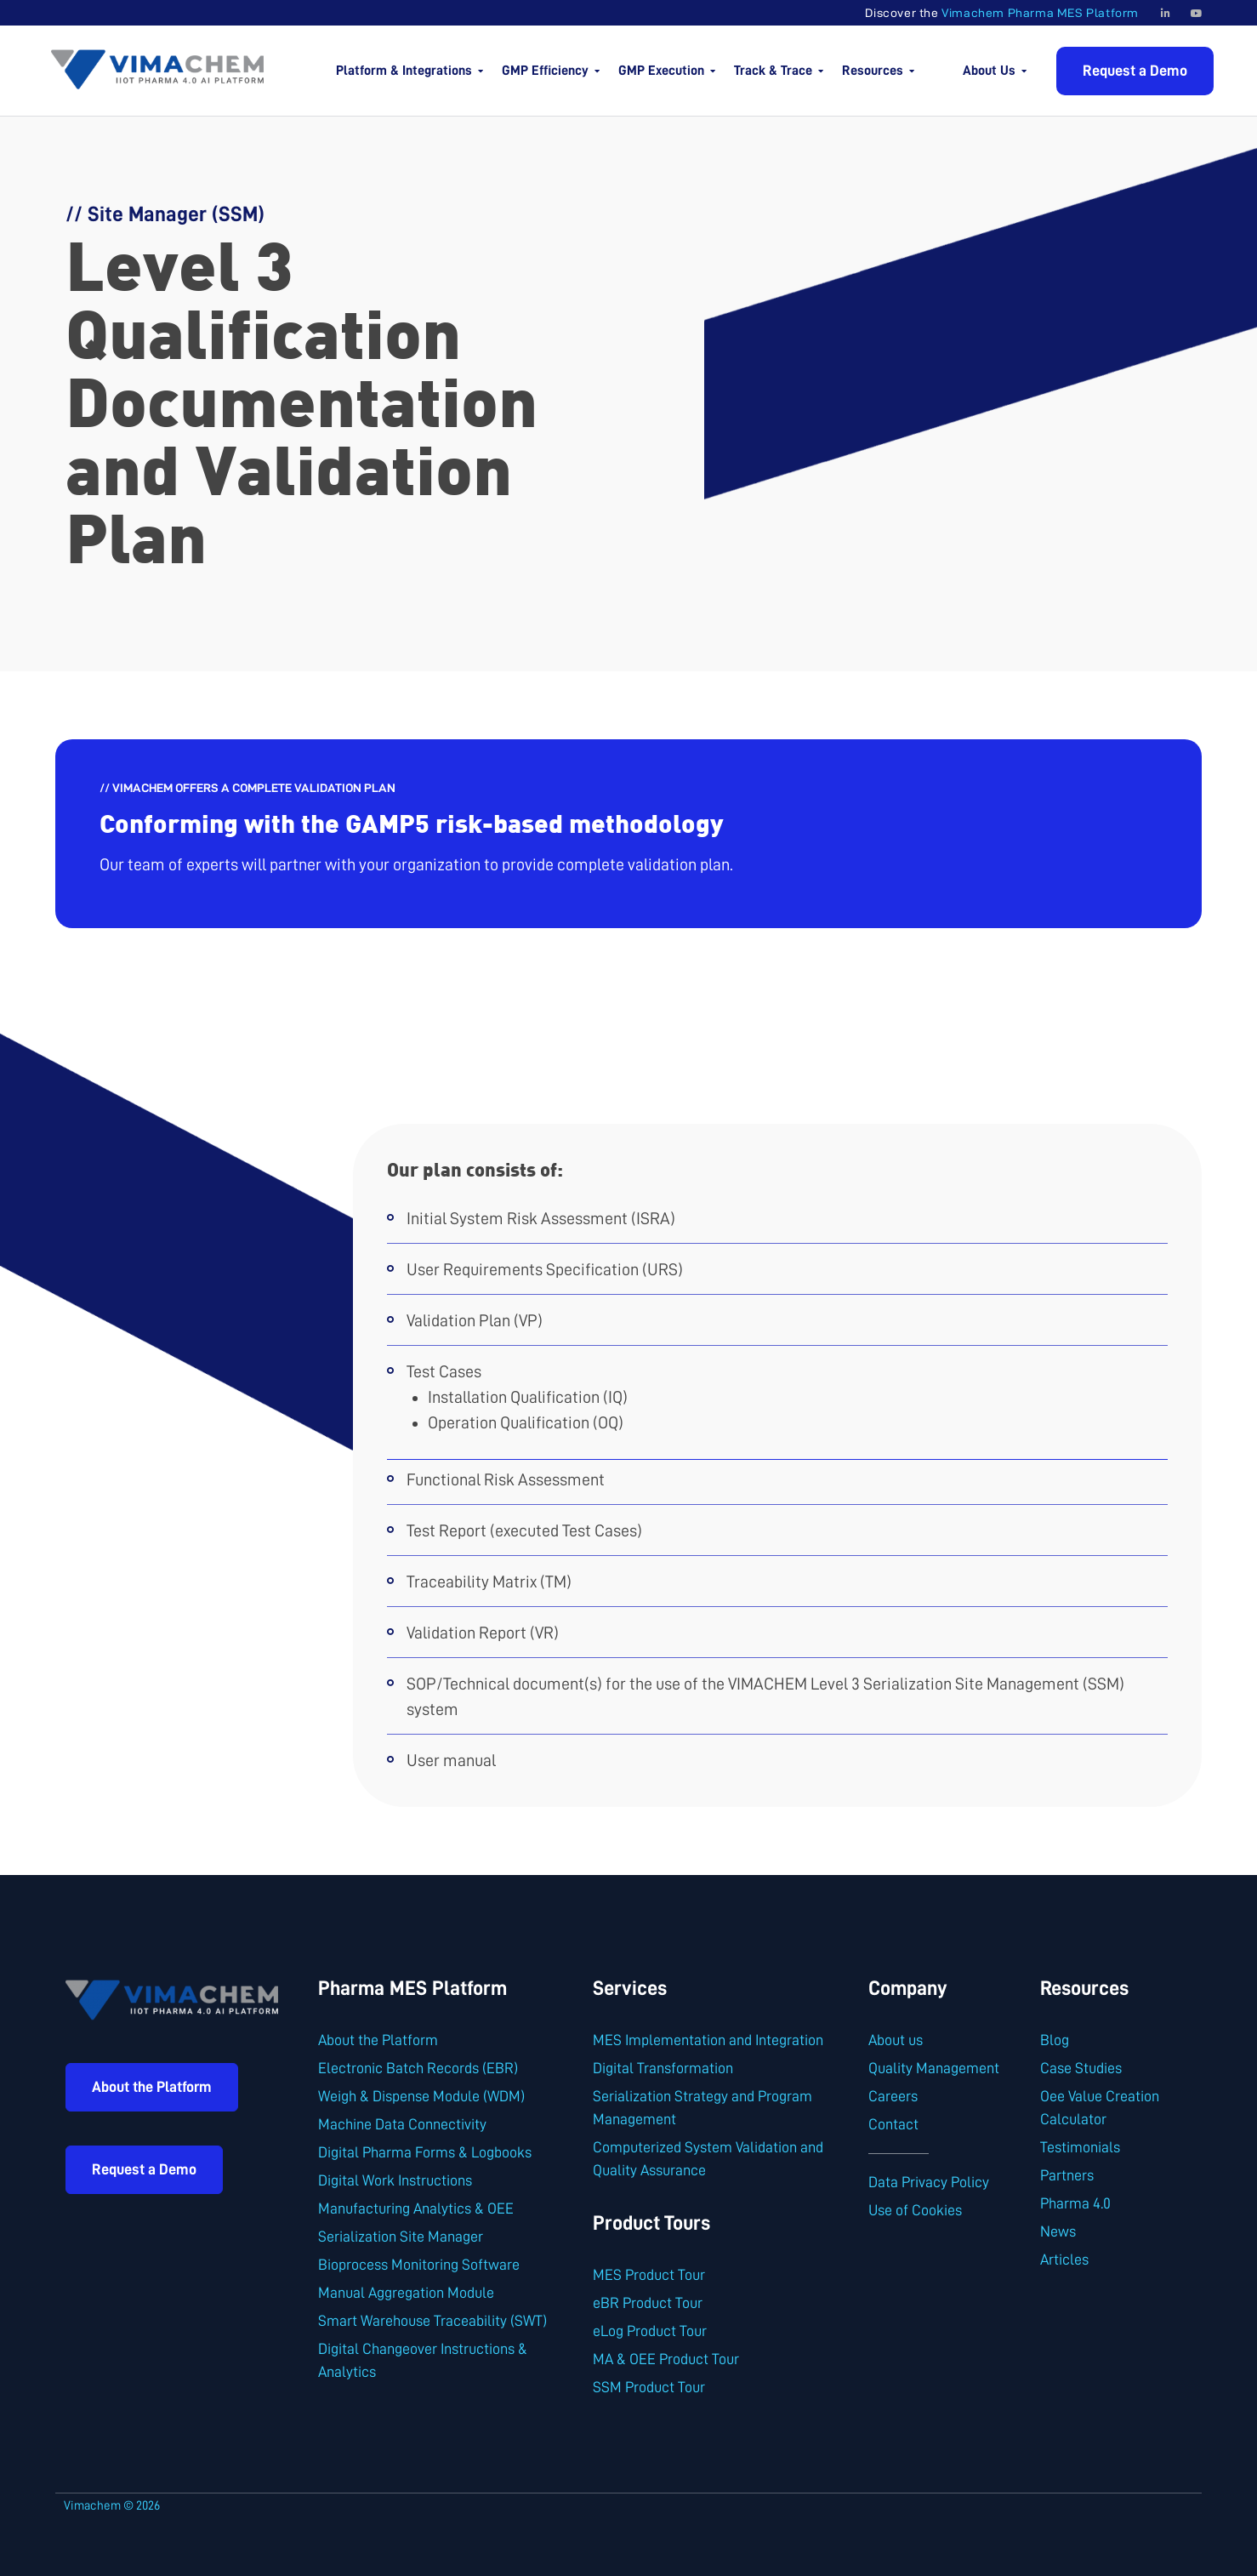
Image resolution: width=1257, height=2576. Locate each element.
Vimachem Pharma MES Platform (1040, 13)
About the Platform (152, 2086)
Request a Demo (1135, 70)
